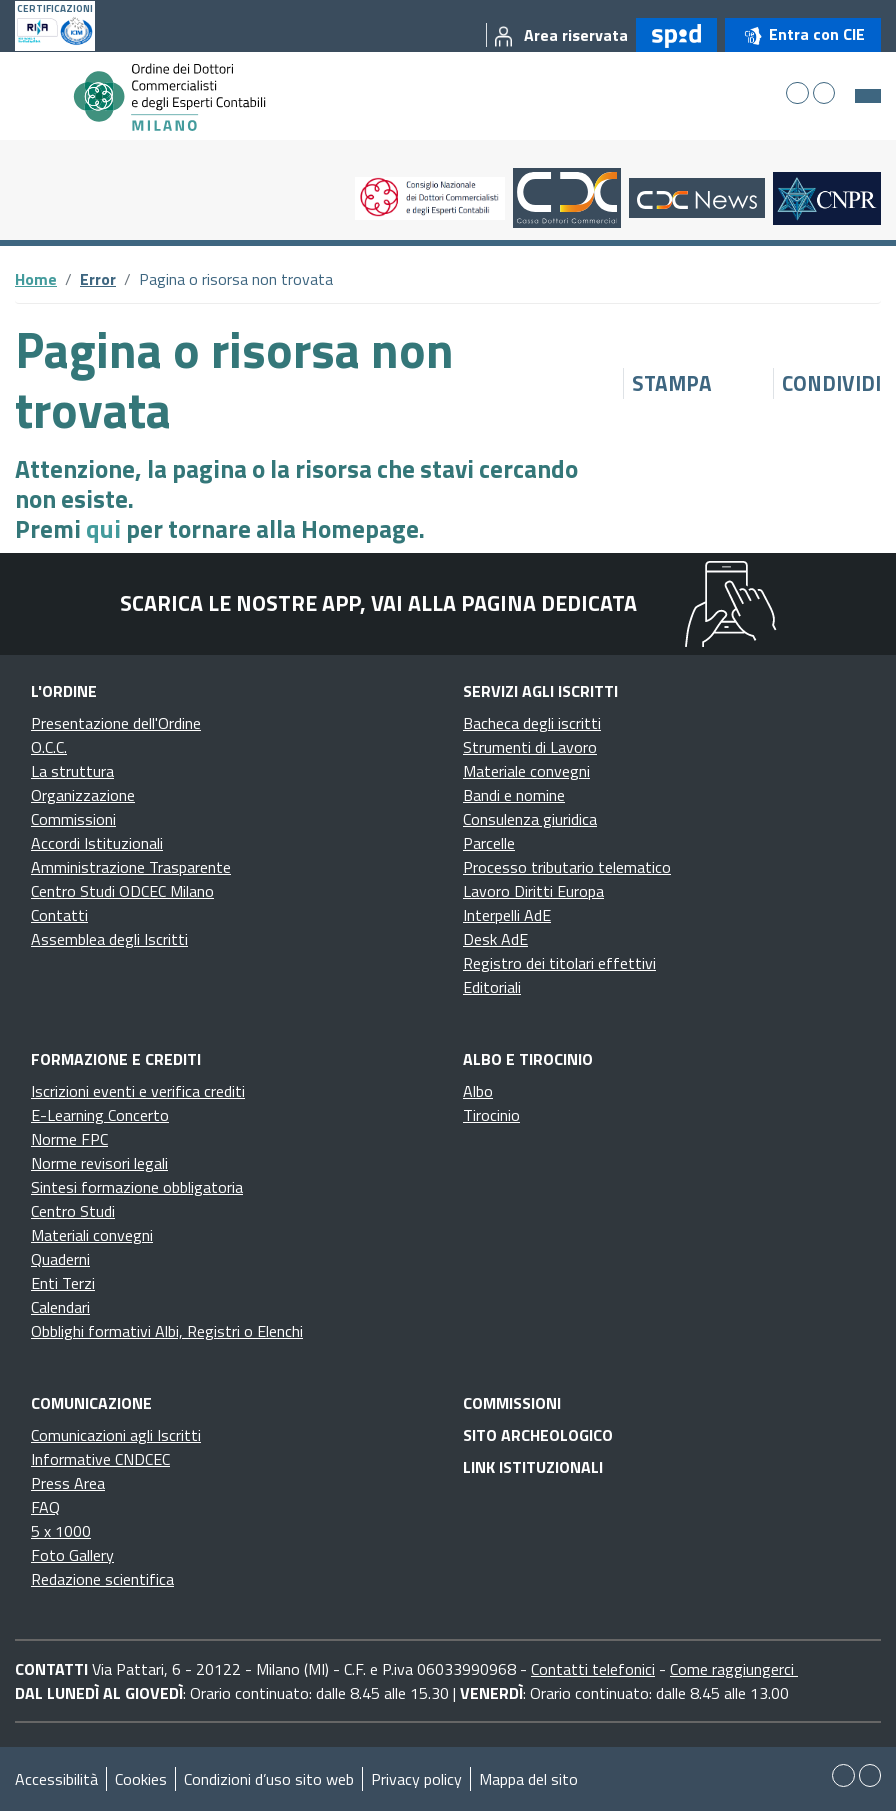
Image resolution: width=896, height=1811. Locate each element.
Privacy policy (416, 1779)
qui (103, 529)
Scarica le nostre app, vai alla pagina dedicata (378, 603)
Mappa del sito (528, 1779)
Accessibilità (56, 1779)
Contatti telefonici (593, 1669)
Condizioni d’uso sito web (269, 1779)
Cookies (141, 1779)
